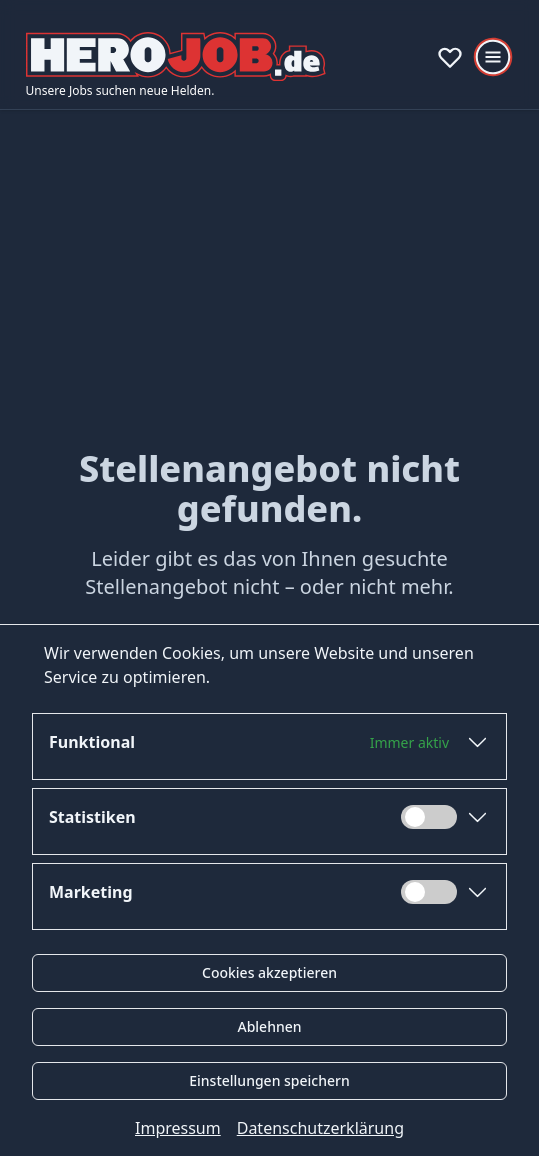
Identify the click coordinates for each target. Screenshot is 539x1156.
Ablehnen (269, 1026)
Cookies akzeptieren (269, 972)
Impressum (178, 1128)
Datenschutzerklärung (320, 1128)
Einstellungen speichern (269, 1080)
